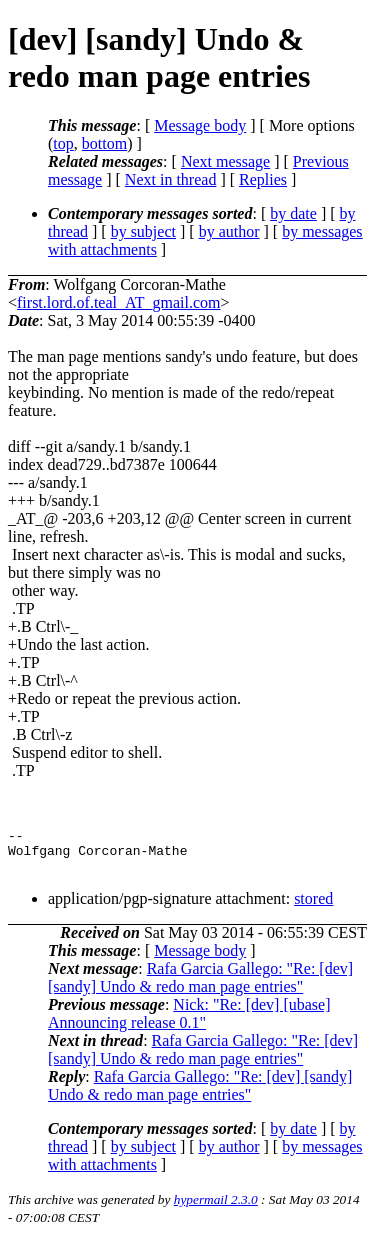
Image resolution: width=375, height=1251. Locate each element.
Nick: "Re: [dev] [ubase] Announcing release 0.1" (189, 1022)
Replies (263, 179)
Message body (200, 125)
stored (313, 907)
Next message (225, 161)
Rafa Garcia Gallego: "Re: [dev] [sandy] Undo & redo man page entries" (200, 986)
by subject (143, 231)
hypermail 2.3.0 (216, 1208)
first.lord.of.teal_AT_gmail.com (119, 302)
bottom (104, 143)
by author (229, 231)
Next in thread (171, 179)
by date (293, 213)
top (63, 143)
